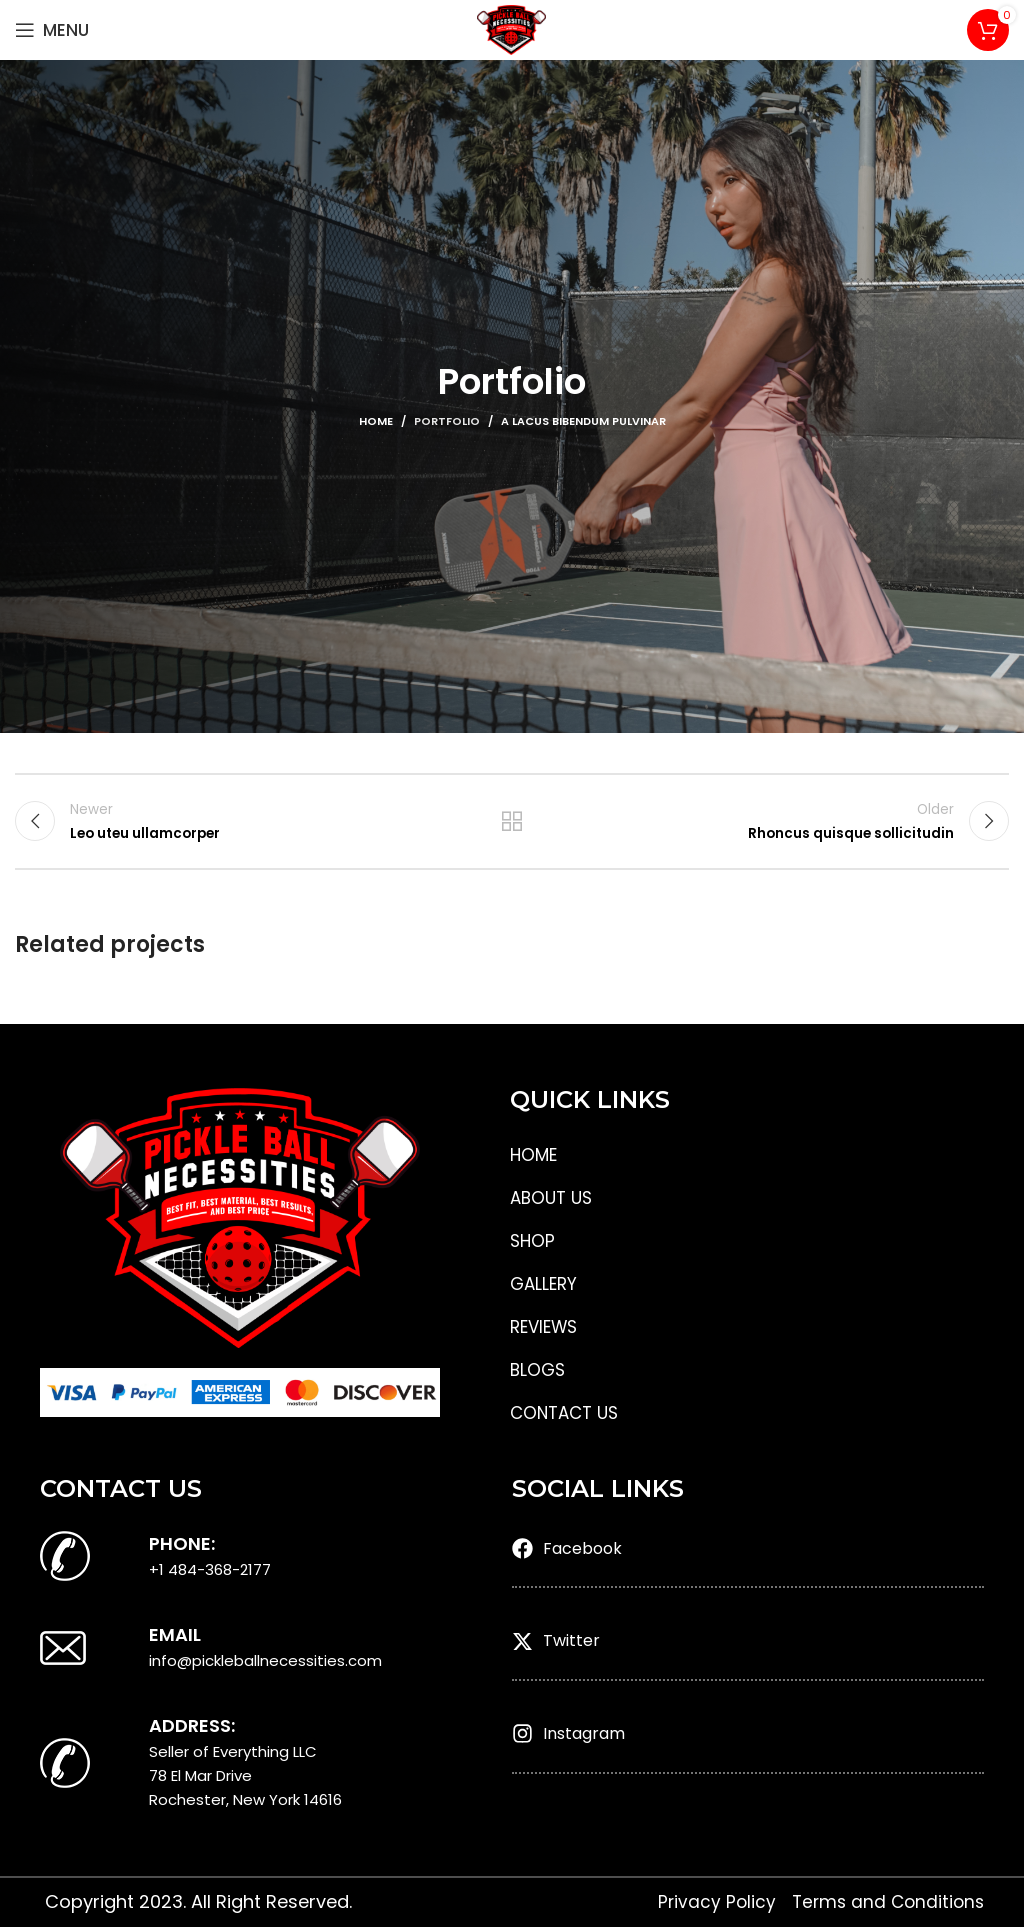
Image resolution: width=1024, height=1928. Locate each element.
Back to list (512, 823)
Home (376, 421)
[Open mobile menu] (52, 30)
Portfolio (447, 421)
